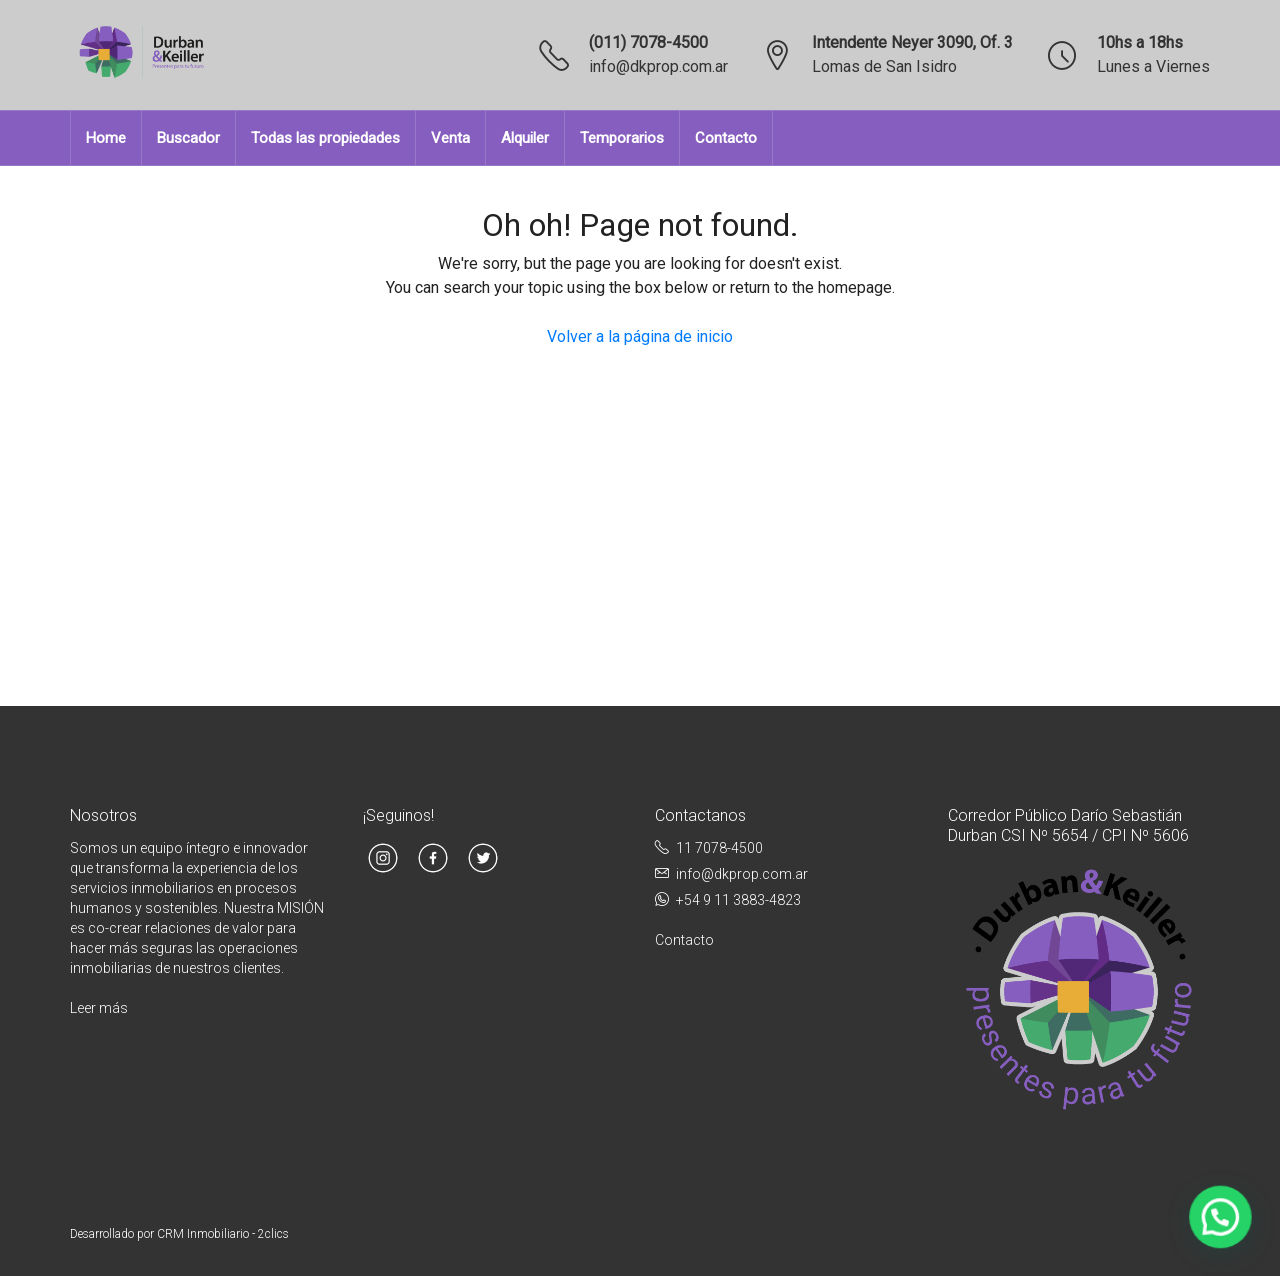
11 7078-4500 (719, 848)
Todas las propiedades (325, 138)
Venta (450, 138)
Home (106, 138)
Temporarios (622, 138)
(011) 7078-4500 (648, 42)
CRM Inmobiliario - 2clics (223, 1234)
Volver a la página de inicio (640, 336)
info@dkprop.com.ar (658, 66)
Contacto (726, 138)
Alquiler (525, 138)
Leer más (99, 1008)
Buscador (188, 138)
